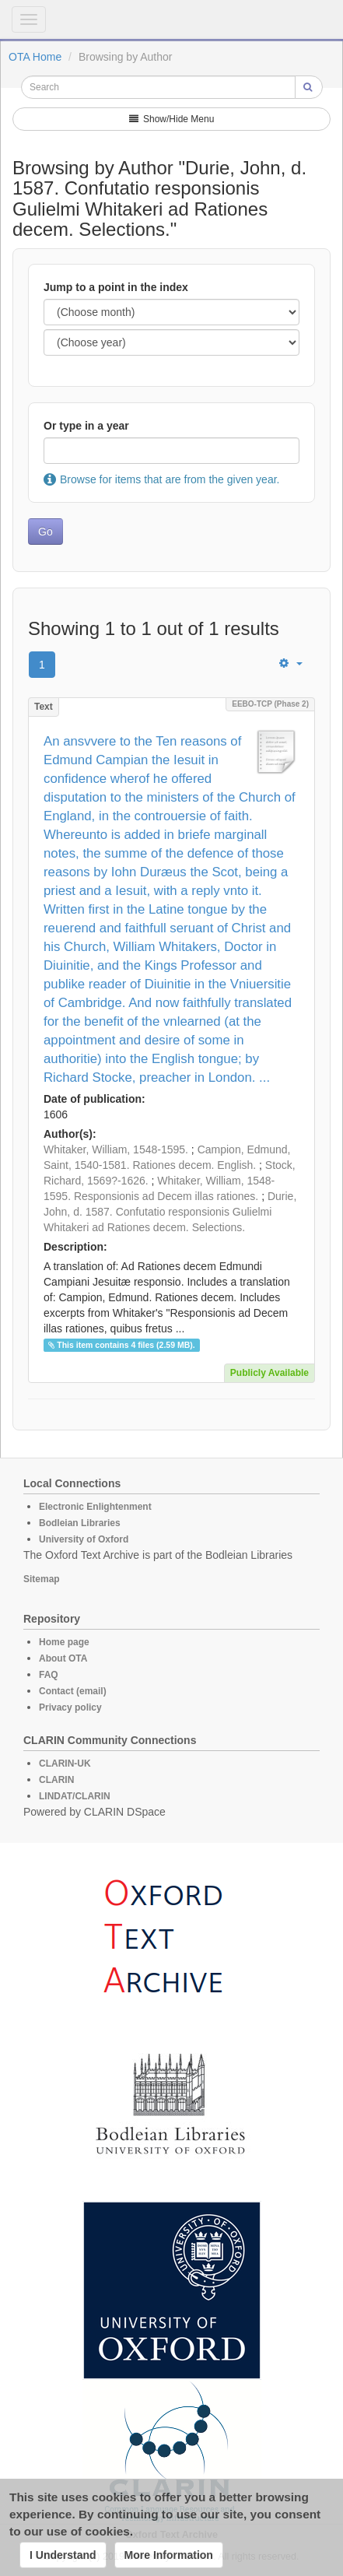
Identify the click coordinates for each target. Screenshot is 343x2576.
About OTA (63, 1658)
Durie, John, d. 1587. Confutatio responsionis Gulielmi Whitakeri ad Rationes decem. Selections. (170, 1212)
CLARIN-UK (65, 1763)
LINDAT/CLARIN (74, 1796)
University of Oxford (83, 1539)
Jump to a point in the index (116, 287)
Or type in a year (86, 425)
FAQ (48, 1674)
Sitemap (41, 1579)
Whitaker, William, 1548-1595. (116, 1149)
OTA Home (35, 57)
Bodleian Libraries (80, 1523)
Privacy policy (70, 1707)
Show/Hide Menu (172, 119)
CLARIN (56, 1779)
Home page (64, 1642)
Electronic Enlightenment (95, 1506)
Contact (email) (73, 1691)
